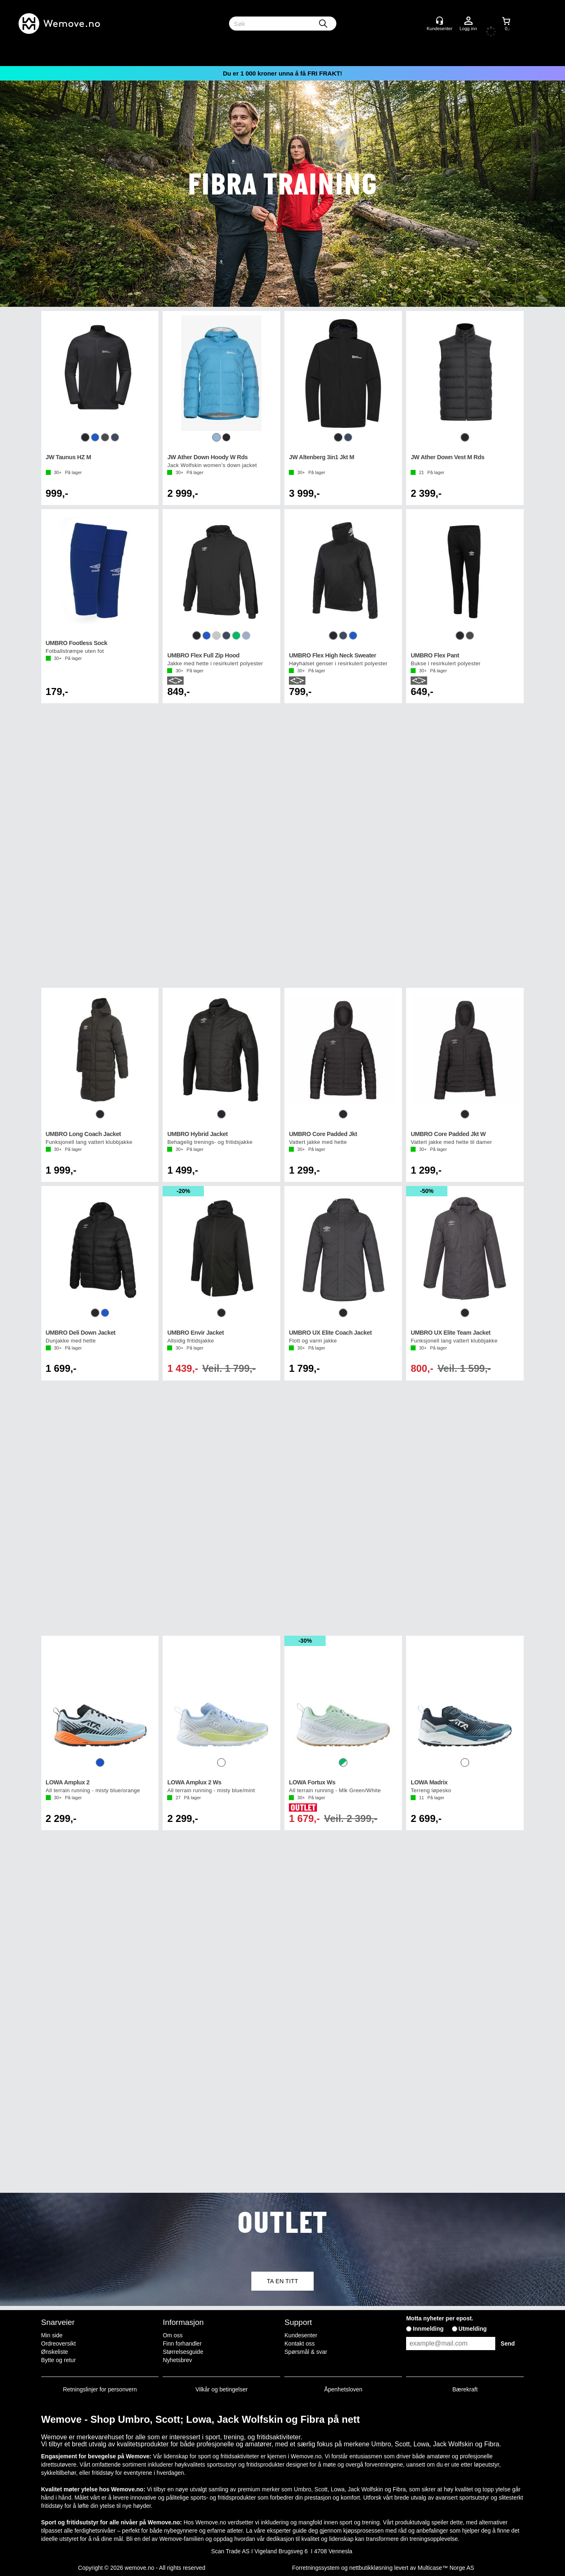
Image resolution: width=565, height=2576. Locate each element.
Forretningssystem (316, 2567)
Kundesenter (300, 2335)
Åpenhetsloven (343, 2389)
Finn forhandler (182, 2343)
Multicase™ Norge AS (446, 2567)
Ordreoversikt (58, 2343)
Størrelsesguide (183, 2351)
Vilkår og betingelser (222, 2389)
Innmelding (428, 2328)
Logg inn (468, 21)
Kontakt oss (299, 2343)
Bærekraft (465, 2389)
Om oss (172, 2335)
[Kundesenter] (439, 21)
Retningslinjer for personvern (100, 2389)
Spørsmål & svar (305, 2351)
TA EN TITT (282, 2281)
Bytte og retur (58, 2360)
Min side (52, 2335)
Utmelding (473, 2328)
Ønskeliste (54, 2351)
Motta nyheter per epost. (439, 2318)
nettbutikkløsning (370, 2567)
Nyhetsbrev (177, 2360)
